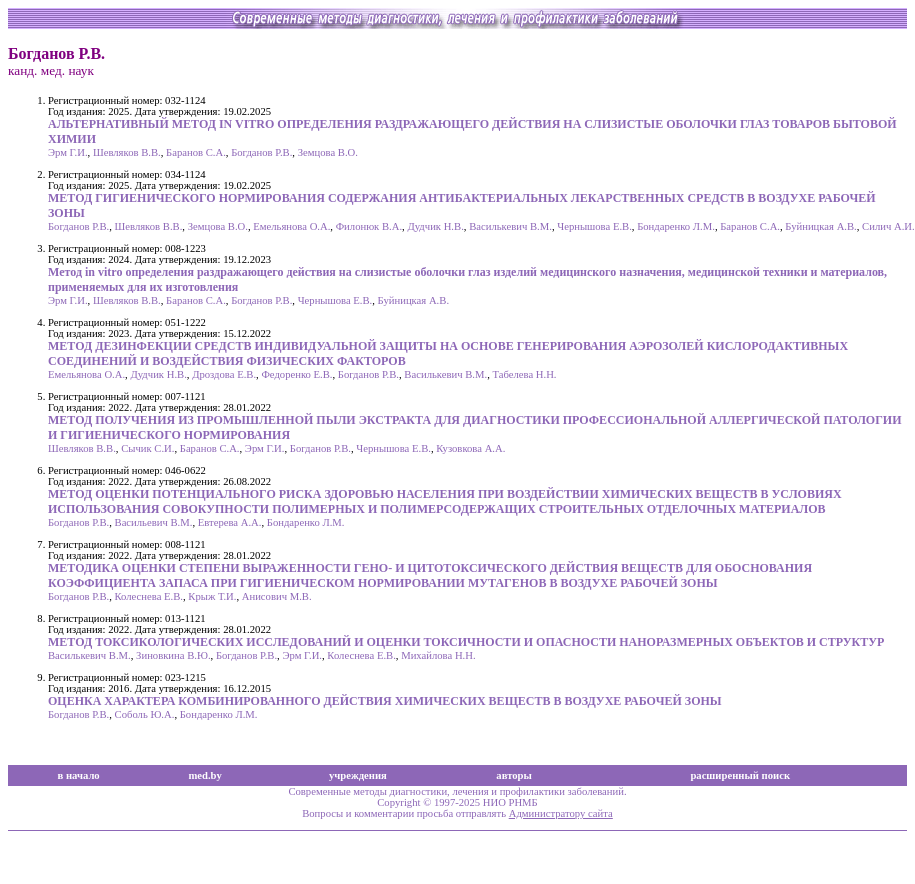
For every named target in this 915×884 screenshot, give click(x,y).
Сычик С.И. (147, 448)
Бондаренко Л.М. (676, 226)
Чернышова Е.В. (594, 226)
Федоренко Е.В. (296, 374)
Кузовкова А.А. (470, 448)
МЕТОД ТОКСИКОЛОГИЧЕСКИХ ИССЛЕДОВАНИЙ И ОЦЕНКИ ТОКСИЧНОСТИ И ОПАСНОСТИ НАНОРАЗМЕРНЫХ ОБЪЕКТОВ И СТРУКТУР (466, 642)
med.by (204, 775)
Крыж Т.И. (212, 596)
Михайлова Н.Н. (438, 655)
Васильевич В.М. (154, 522)
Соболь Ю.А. (145, 714)
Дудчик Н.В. (435, 226)
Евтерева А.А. (230, 522)
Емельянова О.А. (291, 226)
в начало (78, 775)
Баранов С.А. (196, 152)
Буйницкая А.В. (820, 226)
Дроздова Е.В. (224, 374)
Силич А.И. (888, 226)
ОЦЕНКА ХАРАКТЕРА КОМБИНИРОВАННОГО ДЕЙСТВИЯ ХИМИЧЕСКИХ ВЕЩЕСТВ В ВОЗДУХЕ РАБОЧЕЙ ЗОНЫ (385, 701)
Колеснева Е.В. (149, 596)
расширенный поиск (740, 775)
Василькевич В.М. (510, 226)
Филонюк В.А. (369, 226)
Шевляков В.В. (127, 152)
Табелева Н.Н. (524, 374)
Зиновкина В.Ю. (173, 655)
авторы (514, 775)
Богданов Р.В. (261, 152)
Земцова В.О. (328, 152)
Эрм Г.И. (68, 152)
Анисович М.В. (277, 596)
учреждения (358, 775)
